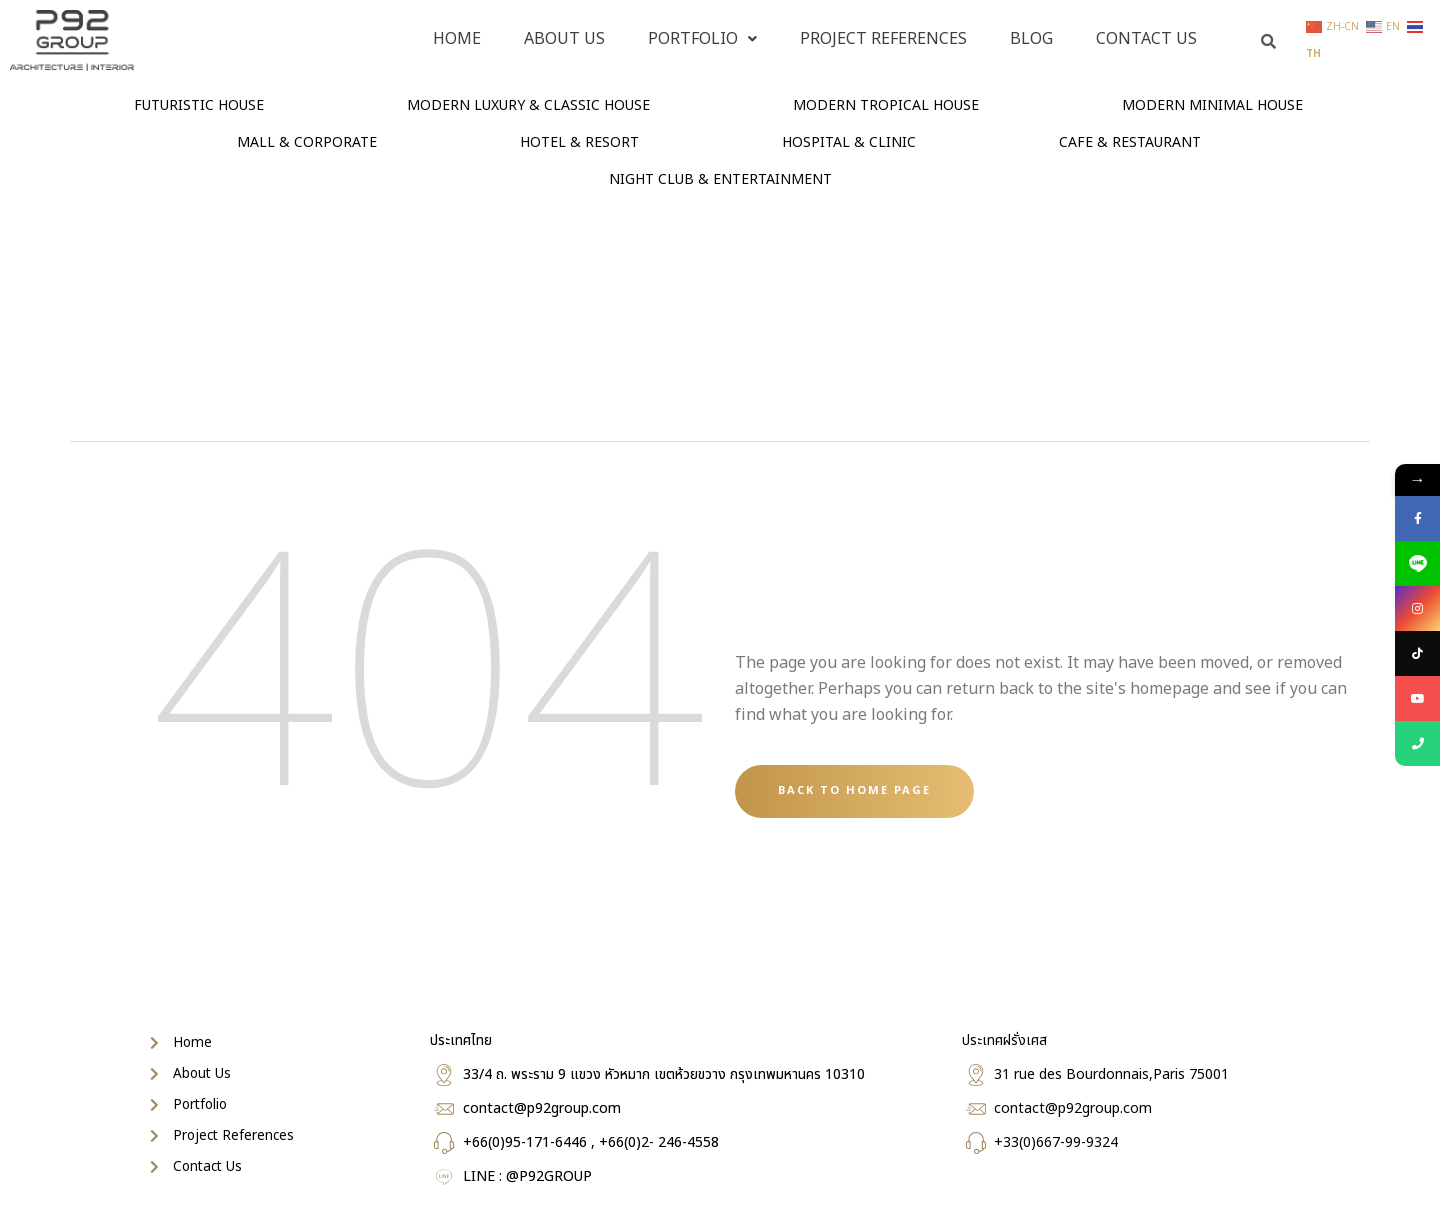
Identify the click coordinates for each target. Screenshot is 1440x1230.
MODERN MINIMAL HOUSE (1212, 105)
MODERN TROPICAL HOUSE (886, 105)
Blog (1031, 39)
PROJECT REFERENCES (883, 39)
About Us (564, 39)
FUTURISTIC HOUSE (199, 105)
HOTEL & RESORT (579, 142)
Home (457, 39)
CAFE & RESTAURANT (1130, 142)
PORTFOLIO (702, 39)
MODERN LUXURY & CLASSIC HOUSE (528, 105)
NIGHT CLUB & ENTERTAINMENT (720, 179)
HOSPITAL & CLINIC (849, 142)
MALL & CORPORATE (307, 142)
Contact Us (1146, 39)
